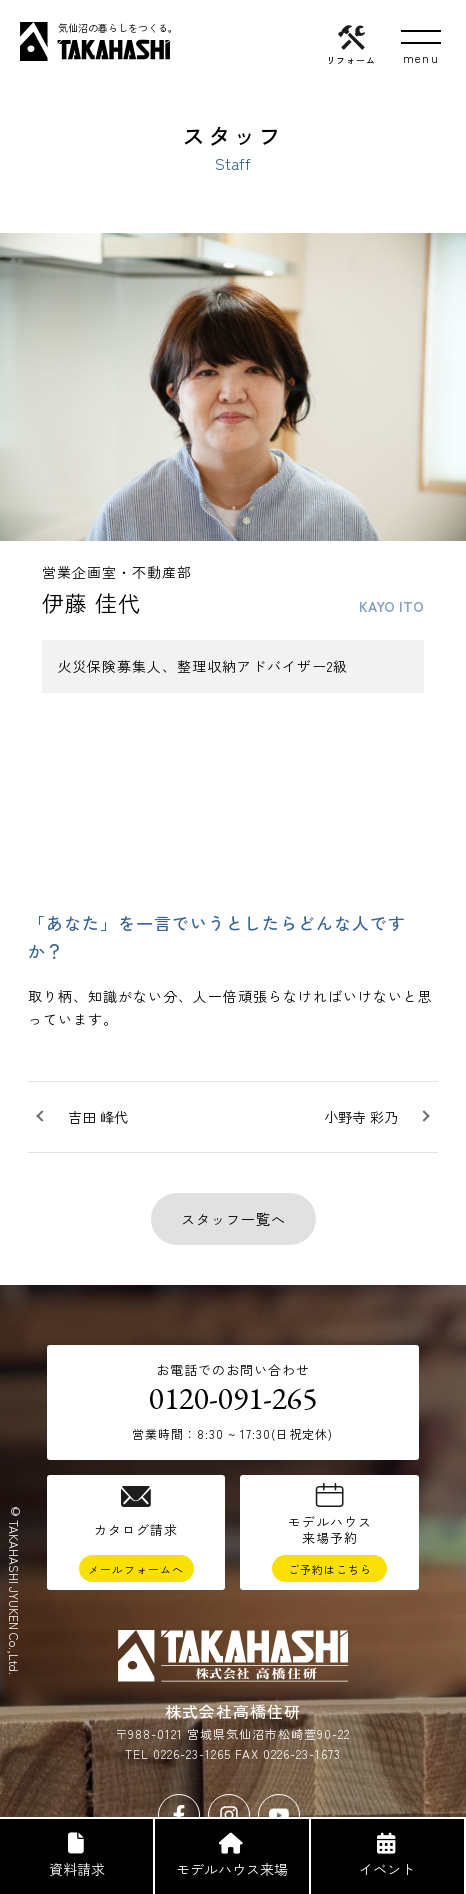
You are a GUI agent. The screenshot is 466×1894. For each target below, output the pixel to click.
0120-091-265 (233, 1398)
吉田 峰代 (98, 1117)
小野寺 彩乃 (361, 1117)
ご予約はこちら (330, 1569)
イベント (386, 1856)
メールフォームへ (136, 1569)
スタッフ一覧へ (233, 1219)
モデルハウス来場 (230, 1856)
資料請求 (75, 1856)
